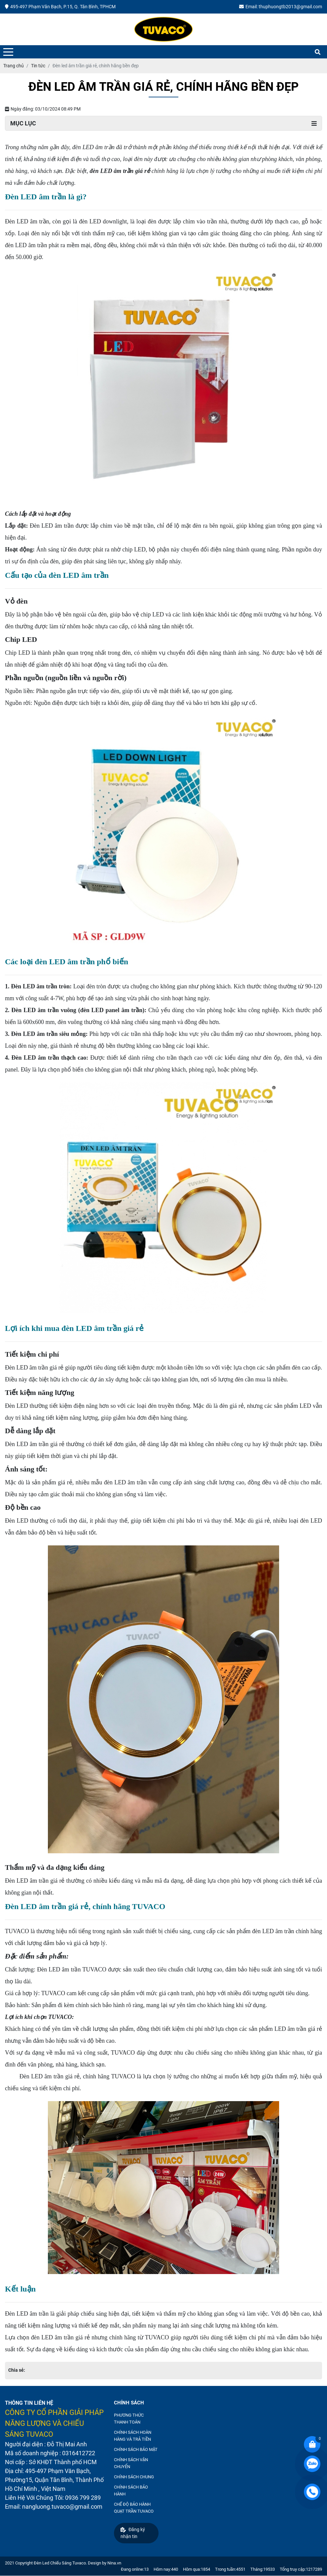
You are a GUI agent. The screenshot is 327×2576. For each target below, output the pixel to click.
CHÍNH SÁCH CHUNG (134, 2476)
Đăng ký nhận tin (133, 2533)
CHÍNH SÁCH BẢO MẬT (136, 2449)
